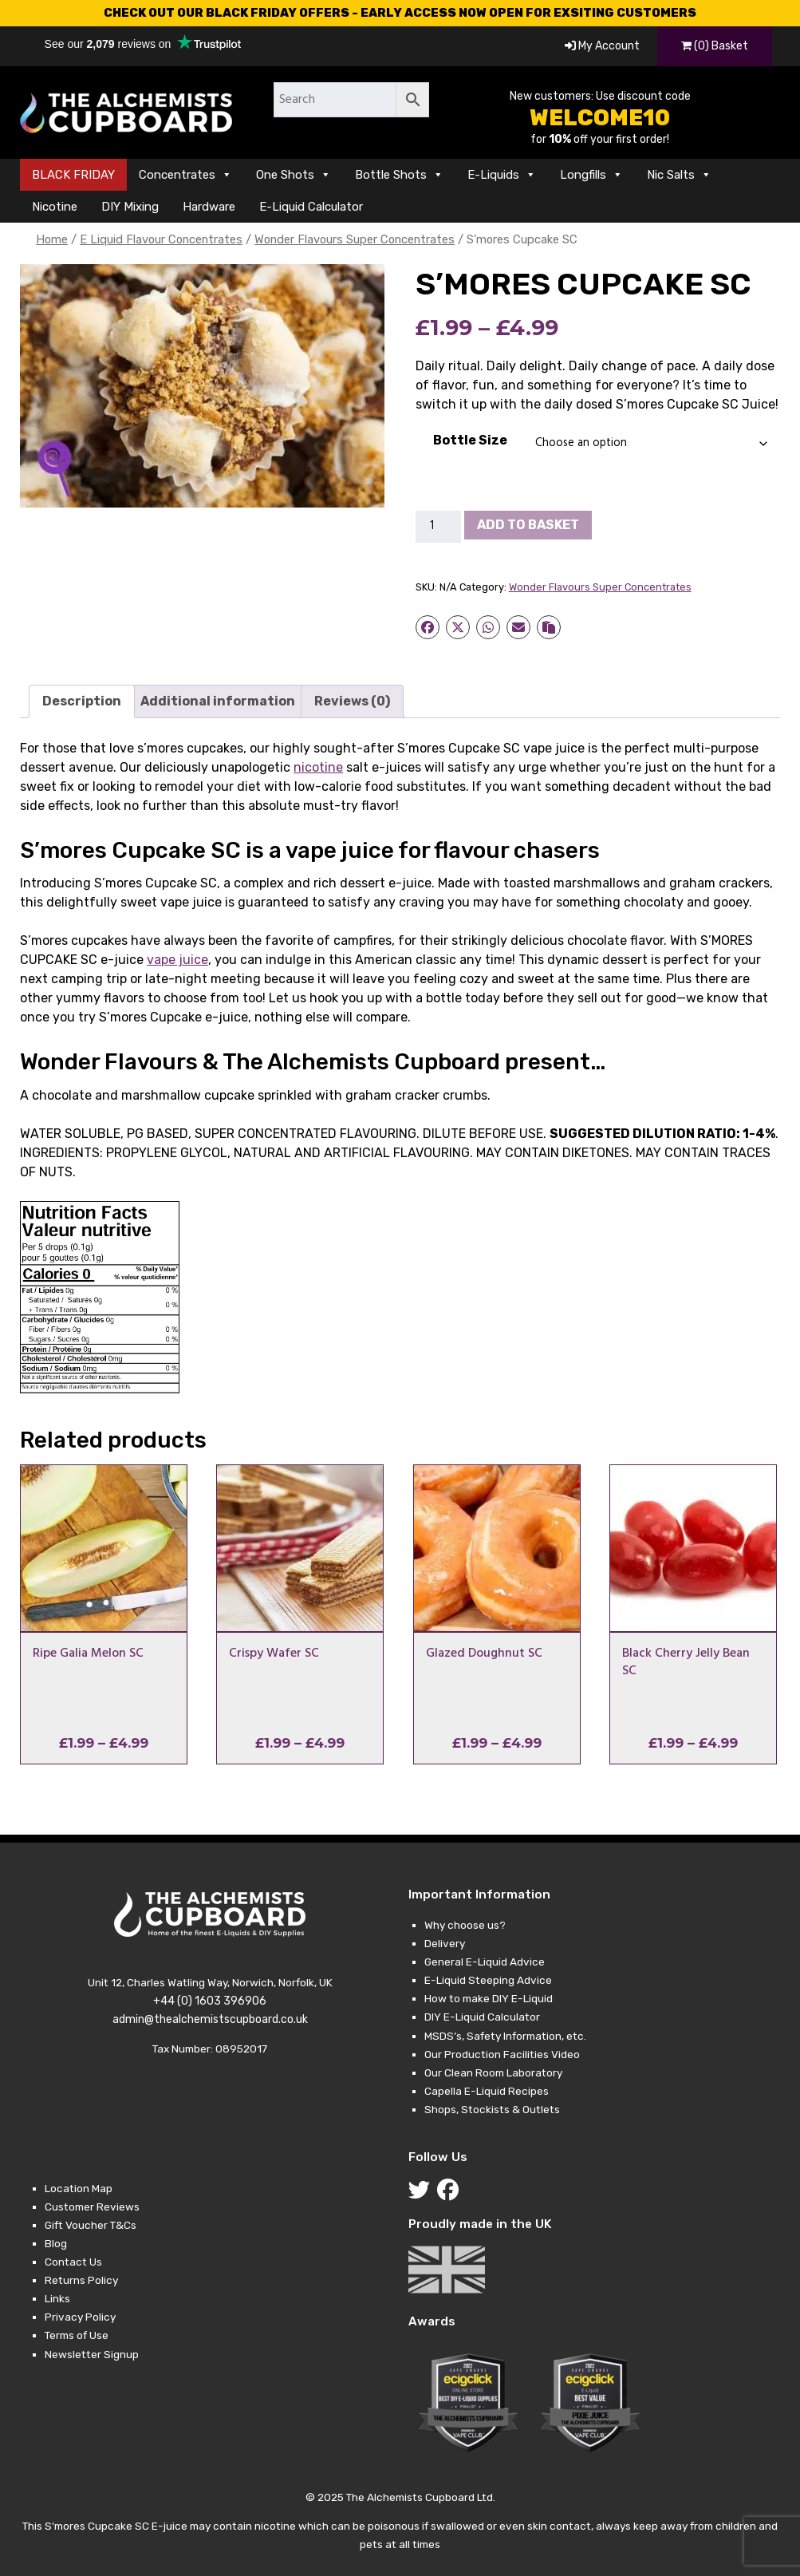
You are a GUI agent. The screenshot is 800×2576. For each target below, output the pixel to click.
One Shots (293, 175)
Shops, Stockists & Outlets (492, 2109)
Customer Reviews (92, 2206)
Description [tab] (81, 701)
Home (52, 239)
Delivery (444, 1943)
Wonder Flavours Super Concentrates (354, 239)
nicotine (318, 767)
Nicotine (54, 207)
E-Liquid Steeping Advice (488, 1979)
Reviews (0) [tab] (352, 701)
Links (57, 2298)
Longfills (591, 175)
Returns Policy (81, 2280)
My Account (602, 46)
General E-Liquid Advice (484, 1961)
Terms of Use (76, 2335)
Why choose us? (465, 1924)
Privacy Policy (80, 2316)
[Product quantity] (439, 527)
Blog (56, 2243)
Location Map (78, 2188)
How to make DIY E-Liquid (488, 1998)
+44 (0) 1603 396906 (209, 2001)
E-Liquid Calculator (311, 207)
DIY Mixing (130, 207)
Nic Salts (679, 175)
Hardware (209, 207)
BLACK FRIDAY (73, 175)
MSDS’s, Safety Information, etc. (505, 2035)
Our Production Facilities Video (502, 2054)
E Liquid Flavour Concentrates (161, 239)
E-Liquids (501, 175)
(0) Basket (714, 46)
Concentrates (185, 175)
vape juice (177, 959)
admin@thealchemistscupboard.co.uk (210, 2019)
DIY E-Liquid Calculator (482, 2016)
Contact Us (73, 2261)
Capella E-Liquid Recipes (486, 2090)
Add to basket (528, 524)
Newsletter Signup (92, 2354)
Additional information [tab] (217, 701)
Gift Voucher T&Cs (90, 2224)
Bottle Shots (399, 175)
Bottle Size (470, 440)
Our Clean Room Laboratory (493, 2072)
